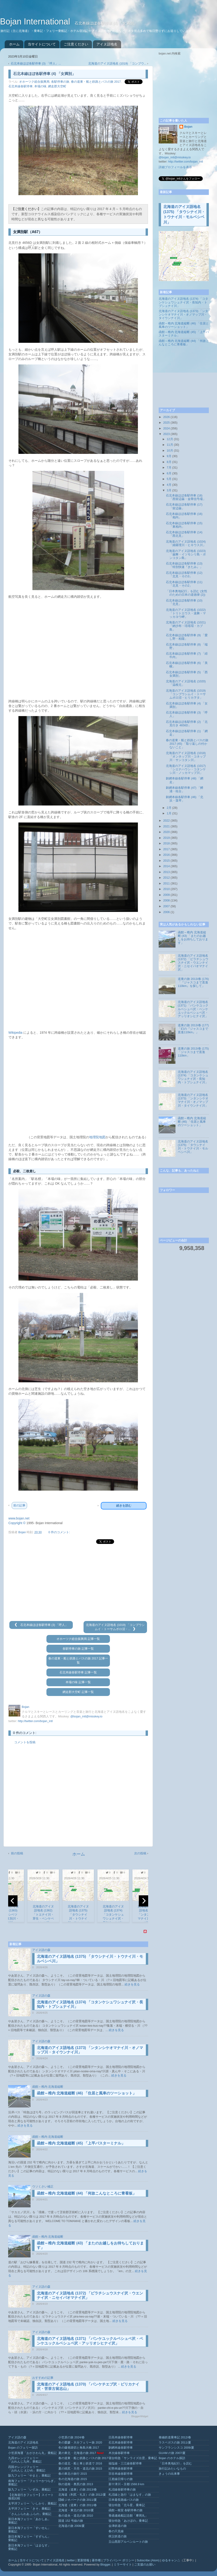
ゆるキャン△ (171, 2560)
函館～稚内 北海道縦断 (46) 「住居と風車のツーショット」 (86, 2093)
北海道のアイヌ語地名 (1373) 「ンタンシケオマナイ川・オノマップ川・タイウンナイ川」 (183, 314)
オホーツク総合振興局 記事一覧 (78, 1639)
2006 (166, 912)
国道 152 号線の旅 (70, 2520)
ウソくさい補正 (42, 2186)
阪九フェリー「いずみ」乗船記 (29, 2489)
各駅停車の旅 (60, 81)
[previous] (13, 1901)
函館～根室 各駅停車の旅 (125, 2510)
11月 (170, 444)
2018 (166, 843)
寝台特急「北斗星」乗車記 (126, 2505)
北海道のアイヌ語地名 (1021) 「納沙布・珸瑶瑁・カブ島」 (186, 626)
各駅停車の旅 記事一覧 (78, 1648)
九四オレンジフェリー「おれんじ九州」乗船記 (25, 2460)
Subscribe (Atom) (148, 2560)
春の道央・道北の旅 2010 (75, 2515)
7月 (169, 467)
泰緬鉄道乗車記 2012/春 (175, 2437)
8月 (169, 462)
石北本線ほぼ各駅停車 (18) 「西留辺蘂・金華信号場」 (186, 497)
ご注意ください (76, 44)
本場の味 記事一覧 (78, 1682)
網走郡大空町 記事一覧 (78, 1692)
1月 (169, 813)
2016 (166, 854)
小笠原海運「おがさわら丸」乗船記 (32, 2453)
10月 (170, 450)
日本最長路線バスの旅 (123, 2499)
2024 (166, 428)
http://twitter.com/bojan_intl (35, 1721)
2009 (166, 895)
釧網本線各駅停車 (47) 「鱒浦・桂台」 (184, 789)
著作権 (96, 2560)
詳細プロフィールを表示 (175, 167)
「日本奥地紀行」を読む (175, 2463)
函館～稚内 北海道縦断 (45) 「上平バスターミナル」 (81, 2143)
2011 (166, 883)
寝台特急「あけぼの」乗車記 (128, 2520)
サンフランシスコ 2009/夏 (176, 2447)
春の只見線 (116, 2531)
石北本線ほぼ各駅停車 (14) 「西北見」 (184, 534)
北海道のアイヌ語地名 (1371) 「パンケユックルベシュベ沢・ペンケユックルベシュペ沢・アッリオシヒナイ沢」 (193, 1009)
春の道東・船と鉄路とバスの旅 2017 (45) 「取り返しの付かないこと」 (187, 744)
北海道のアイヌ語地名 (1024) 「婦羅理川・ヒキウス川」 (186, 543)
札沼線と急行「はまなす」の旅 (129, 2494)
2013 (166, 872)
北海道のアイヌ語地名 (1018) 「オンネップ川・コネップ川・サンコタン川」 (186, 756)
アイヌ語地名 (106, 44)
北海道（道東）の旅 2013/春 (77, 2489)
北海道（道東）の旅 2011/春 (77, 2505)
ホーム (14, 44)
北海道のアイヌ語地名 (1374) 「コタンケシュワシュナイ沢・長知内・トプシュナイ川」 (183, 302)
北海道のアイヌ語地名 (23, 2442)
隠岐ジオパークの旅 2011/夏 (77, 2499)
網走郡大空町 (57, 86)
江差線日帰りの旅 (120, 2479)
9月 (169, 456)
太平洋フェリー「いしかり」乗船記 (32, 2503)
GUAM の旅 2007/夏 (172, 2453)
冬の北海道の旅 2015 (72, 2479)
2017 (166, 849)
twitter (71, 2560)
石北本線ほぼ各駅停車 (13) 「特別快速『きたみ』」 (184, 565)
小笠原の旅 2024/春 (71, 2437)
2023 (166, 434)
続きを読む (123, 1505)
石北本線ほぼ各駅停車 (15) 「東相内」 (184, 525)
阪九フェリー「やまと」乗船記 (29, 2475)
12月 (170, 439)
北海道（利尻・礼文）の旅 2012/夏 (82, 2494)
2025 (166, 422)
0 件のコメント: (59, 1532)
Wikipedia (15, 1032)
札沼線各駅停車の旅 (122, 2489)
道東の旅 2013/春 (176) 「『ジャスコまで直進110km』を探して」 (193, 982)
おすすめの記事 (42, 2377)
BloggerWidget (139, 2416)
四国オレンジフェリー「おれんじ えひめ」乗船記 (27, 2468)
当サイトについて (42, 44)
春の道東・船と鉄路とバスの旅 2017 (96, 81)
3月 (169, 490)
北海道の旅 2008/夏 (71, 2526)
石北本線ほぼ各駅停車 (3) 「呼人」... (36, 63)
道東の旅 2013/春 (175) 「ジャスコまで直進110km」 (193, 1052)
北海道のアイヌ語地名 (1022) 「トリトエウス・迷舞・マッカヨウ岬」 (186, 613)
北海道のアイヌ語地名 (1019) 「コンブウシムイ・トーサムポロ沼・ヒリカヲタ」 (186, 694)
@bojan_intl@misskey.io (86, 1716)
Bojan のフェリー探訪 (23, 2447)
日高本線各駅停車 (120, 2437)
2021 (166, 826)
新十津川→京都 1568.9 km (126, 2484)
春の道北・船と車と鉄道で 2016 (80, 2463)
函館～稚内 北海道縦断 (47, 2086)
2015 (166, 860)
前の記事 (19, 1505)
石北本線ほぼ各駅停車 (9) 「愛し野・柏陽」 (186, 637)
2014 (166, 866)
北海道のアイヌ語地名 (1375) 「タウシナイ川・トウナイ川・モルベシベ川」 (193, 1147)
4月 (169, 484)
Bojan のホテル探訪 (172, 2458)
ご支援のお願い (144, 2564)
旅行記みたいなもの (172, 2468)
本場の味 (40, 86)
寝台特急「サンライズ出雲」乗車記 (132, 2458)
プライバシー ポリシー (118, 2560)
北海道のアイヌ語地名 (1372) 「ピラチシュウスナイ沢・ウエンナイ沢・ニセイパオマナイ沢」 (193, 962)
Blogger (105, 2564)
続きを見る (132, 1984)
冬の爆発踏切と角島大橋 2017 (78, 2447)
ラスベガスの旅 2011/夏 (175, 2442)
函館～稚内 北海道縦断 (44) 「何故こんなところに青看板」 (86, 2193)
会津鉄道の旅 (117, 2526)
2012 (166, 877)
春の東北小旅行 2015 (72, 2473)
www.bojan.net (18, 1518)
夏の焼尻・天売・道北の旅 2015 (80, 2468)
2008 (166, 900)
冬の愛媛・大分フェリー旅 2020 (80, 2442)
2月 (169, 807)
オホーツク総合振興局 (34, 81)
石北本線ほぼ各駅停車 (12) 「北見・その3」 (184, 574)
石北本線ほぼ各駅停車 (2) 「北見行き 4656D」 (186, 723)
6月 (169, 473)
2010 (166, 889)
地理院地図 (97, 1137)
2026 (166, 417)
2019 (166, 837)
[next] (143, 1901)
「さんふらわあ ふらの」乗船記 (30, 2514)
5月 (169, 479)
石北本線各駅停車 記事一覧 (78, 1672)
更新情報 (83, 2560)
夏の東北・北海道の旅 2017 (77, 2453)
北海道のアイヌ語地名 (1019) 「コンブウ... (117, 63)
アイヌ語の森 (41, 1950)
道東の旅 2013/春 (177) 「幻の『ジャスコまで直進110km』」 (193, 1029)
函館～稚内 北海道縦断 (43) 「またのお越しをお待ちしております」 (193, 938)
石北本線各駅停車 (20, 86)
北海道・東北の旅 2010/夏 (76, 2510)
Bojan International (36, 21)
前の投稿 (17, 1853)
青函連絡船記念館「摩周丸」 (128, 2515)
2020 (166, 832)
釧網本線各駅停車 (120, 2447)
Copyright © (16, 1523)
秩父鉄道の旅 (117, 2536)
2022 (166, 820)
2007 (166, 906)
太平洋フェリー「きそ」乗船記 (29, 2508)
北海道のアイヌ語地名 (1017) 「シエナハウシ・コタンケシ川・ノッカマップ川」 (186, 769)
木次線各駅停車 (119, 2453)
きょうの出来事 (169, 2473)
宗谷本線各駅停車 (120, 2473)
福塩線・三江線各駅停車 (125, 2463)
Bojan (188, 126)
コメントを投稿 (24, 1742)
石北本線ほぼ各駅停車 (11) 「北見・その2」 (184, 584)
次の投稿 (140, 1853)
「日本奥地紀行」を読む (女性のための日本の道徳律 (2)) (186, 593)
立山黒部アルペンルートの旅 (128, 2541)
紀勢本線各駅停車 (120, 2468)
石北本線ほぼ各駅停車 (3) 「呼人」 (44, 1625)
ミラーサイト (123, 2564)
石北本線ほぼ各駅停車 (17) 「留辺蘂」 (184, 506)
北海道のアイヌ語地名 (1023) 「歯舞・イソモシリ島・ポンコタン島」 (186, 554)
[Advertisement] (78, 1582)
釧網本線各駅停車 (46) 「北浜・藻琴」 (184, 798)
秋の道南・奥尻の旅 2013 (75, 2484)
